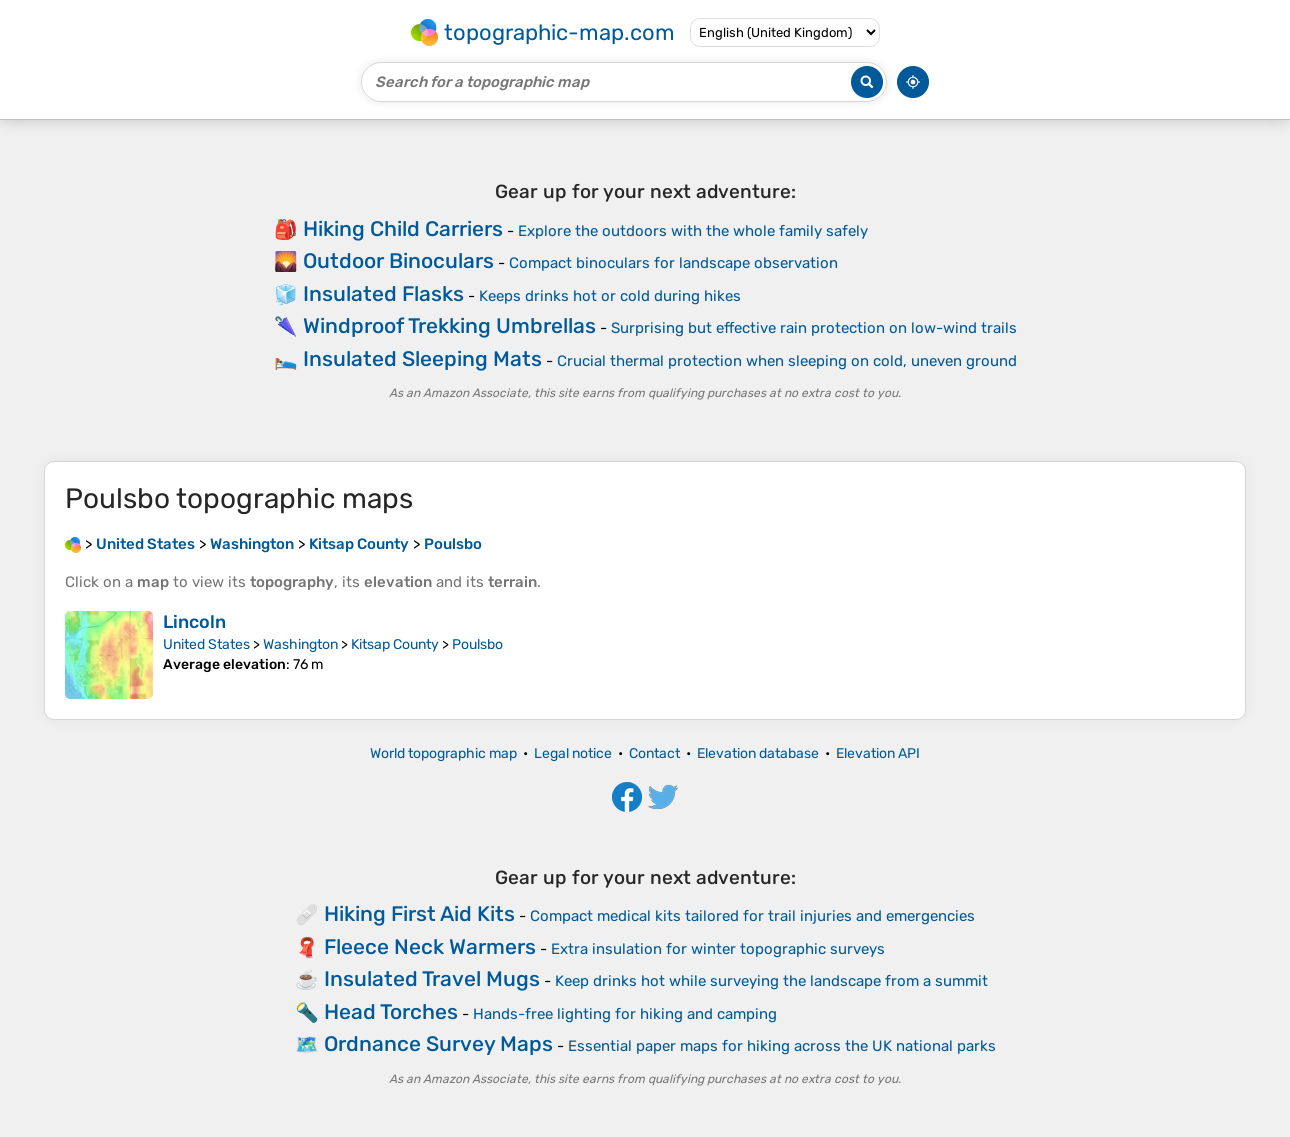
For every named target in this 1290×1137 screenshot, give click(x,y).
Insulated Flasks (383, 293)
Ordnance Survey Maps (438, 1043)
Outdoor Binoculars (398, 260)
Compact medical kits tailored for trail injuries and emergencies (752, 916)
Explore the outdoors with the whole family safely (693, 231)
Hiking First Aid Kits (419, 913)
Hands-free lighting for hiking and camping (625, 1014)
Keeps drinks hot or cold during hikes (610, 296)
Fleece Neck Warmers (430, 946)
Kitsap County (395, 644)
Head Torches (391, 1011)
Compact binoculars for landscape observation (673, 263)
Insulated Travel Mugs (432, 978)
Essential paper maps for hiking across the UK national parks (782, 1046)
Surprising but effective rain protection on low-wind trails (814, 328)
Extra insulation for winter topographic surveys (718, 949)
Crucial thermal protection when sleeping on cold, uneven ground (787, 361)
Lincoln (194, 622)
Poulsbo (477, 644)
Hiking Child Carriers (403, 228)
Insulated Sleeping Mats (422, 358)
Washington (300, 644)
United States (206, 644)
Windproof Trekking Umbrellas (449, 325)
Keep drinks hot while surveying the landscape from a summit (771, 981)
